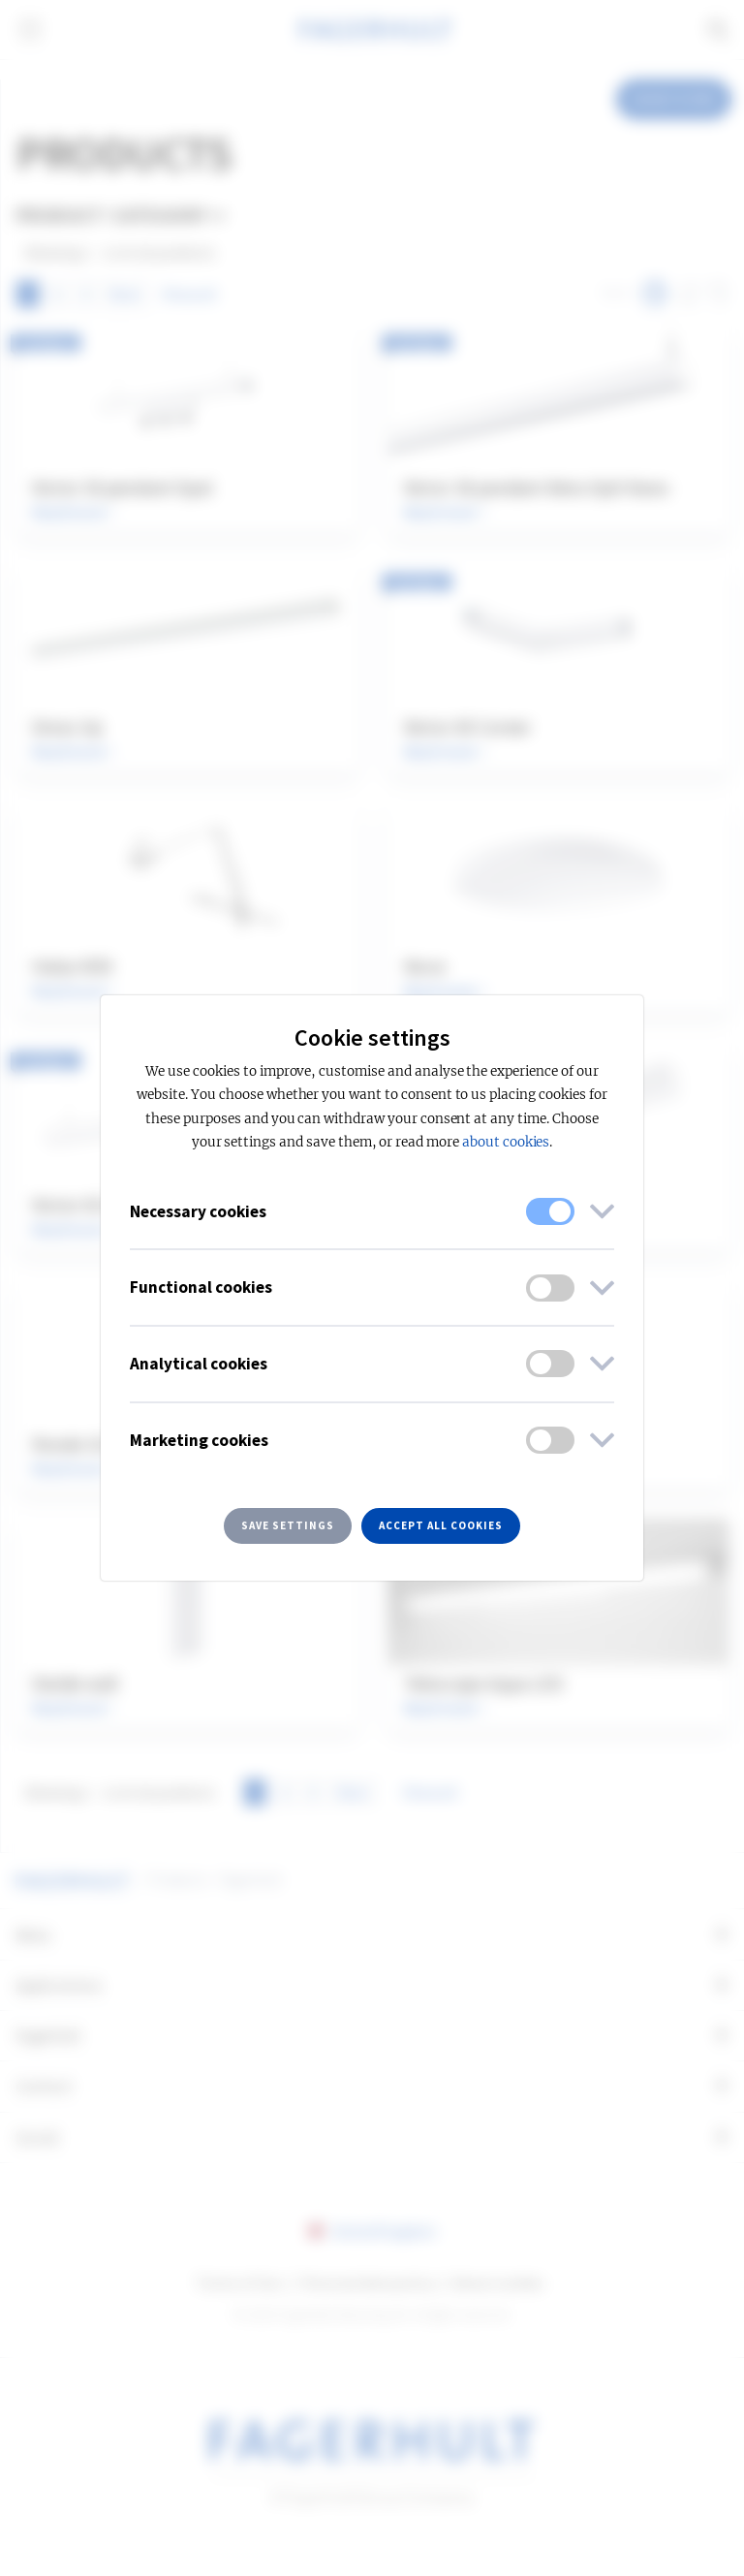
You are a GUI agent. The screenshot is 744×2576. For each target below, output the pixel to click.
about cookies (505, 1142)
